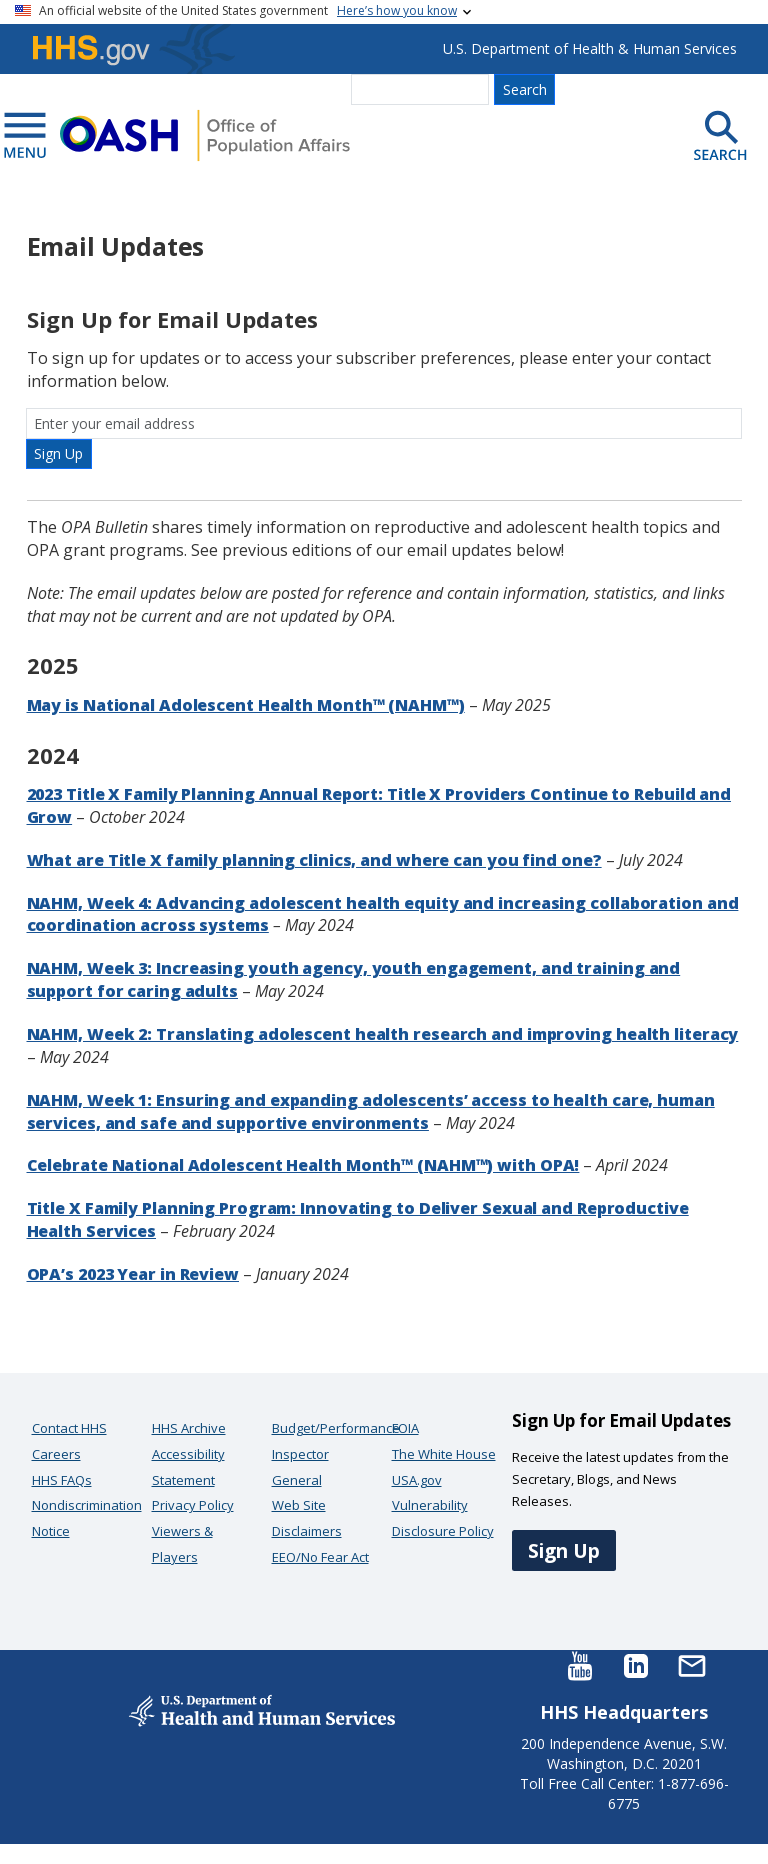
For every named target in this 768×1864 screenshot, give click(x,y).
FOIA (405, 1428)
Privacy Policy (193, 1505)
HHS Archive (189, 1428)
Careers (56, 1454)
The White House (444, 1454)
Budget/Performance (336, 1428)
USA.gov (417, 1480)
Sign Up (564, 1550)
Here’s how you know (397, 10)
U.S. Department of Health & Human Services (590, 48)
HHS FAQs (62, 1480)
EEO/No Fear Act (320, 1557)
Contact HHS (69, 1428)
